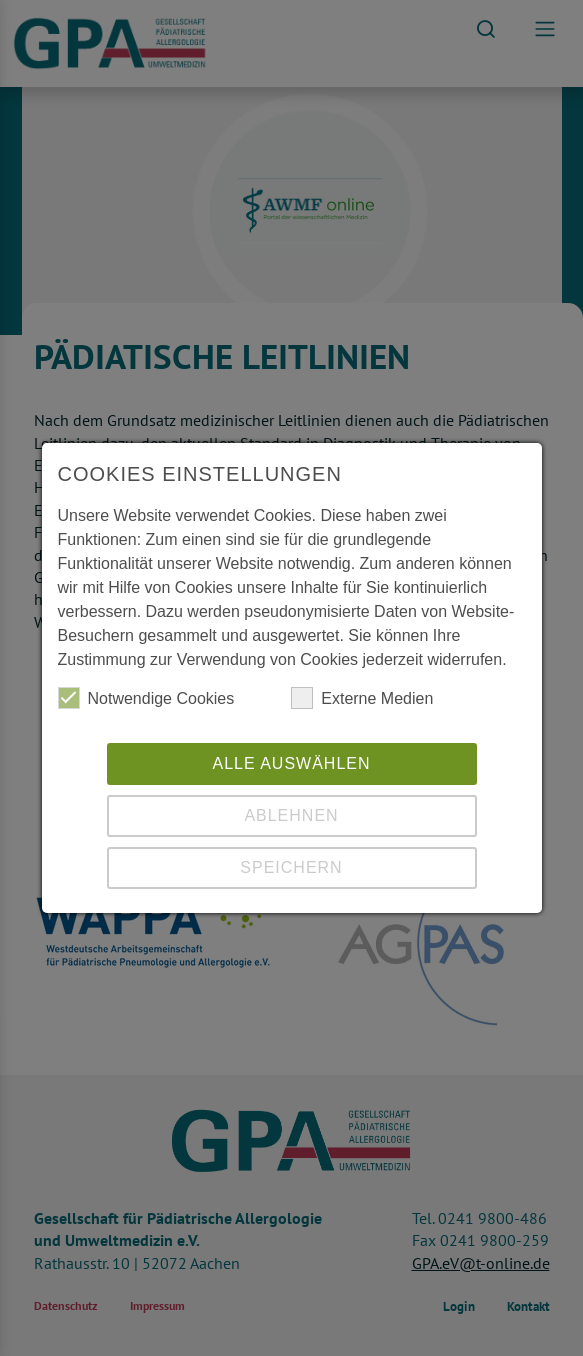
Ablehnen (291, 815)
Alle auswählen (291, 763)
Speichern (291, 867)
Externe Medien (362, 698)
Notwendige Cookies (146, 698)
